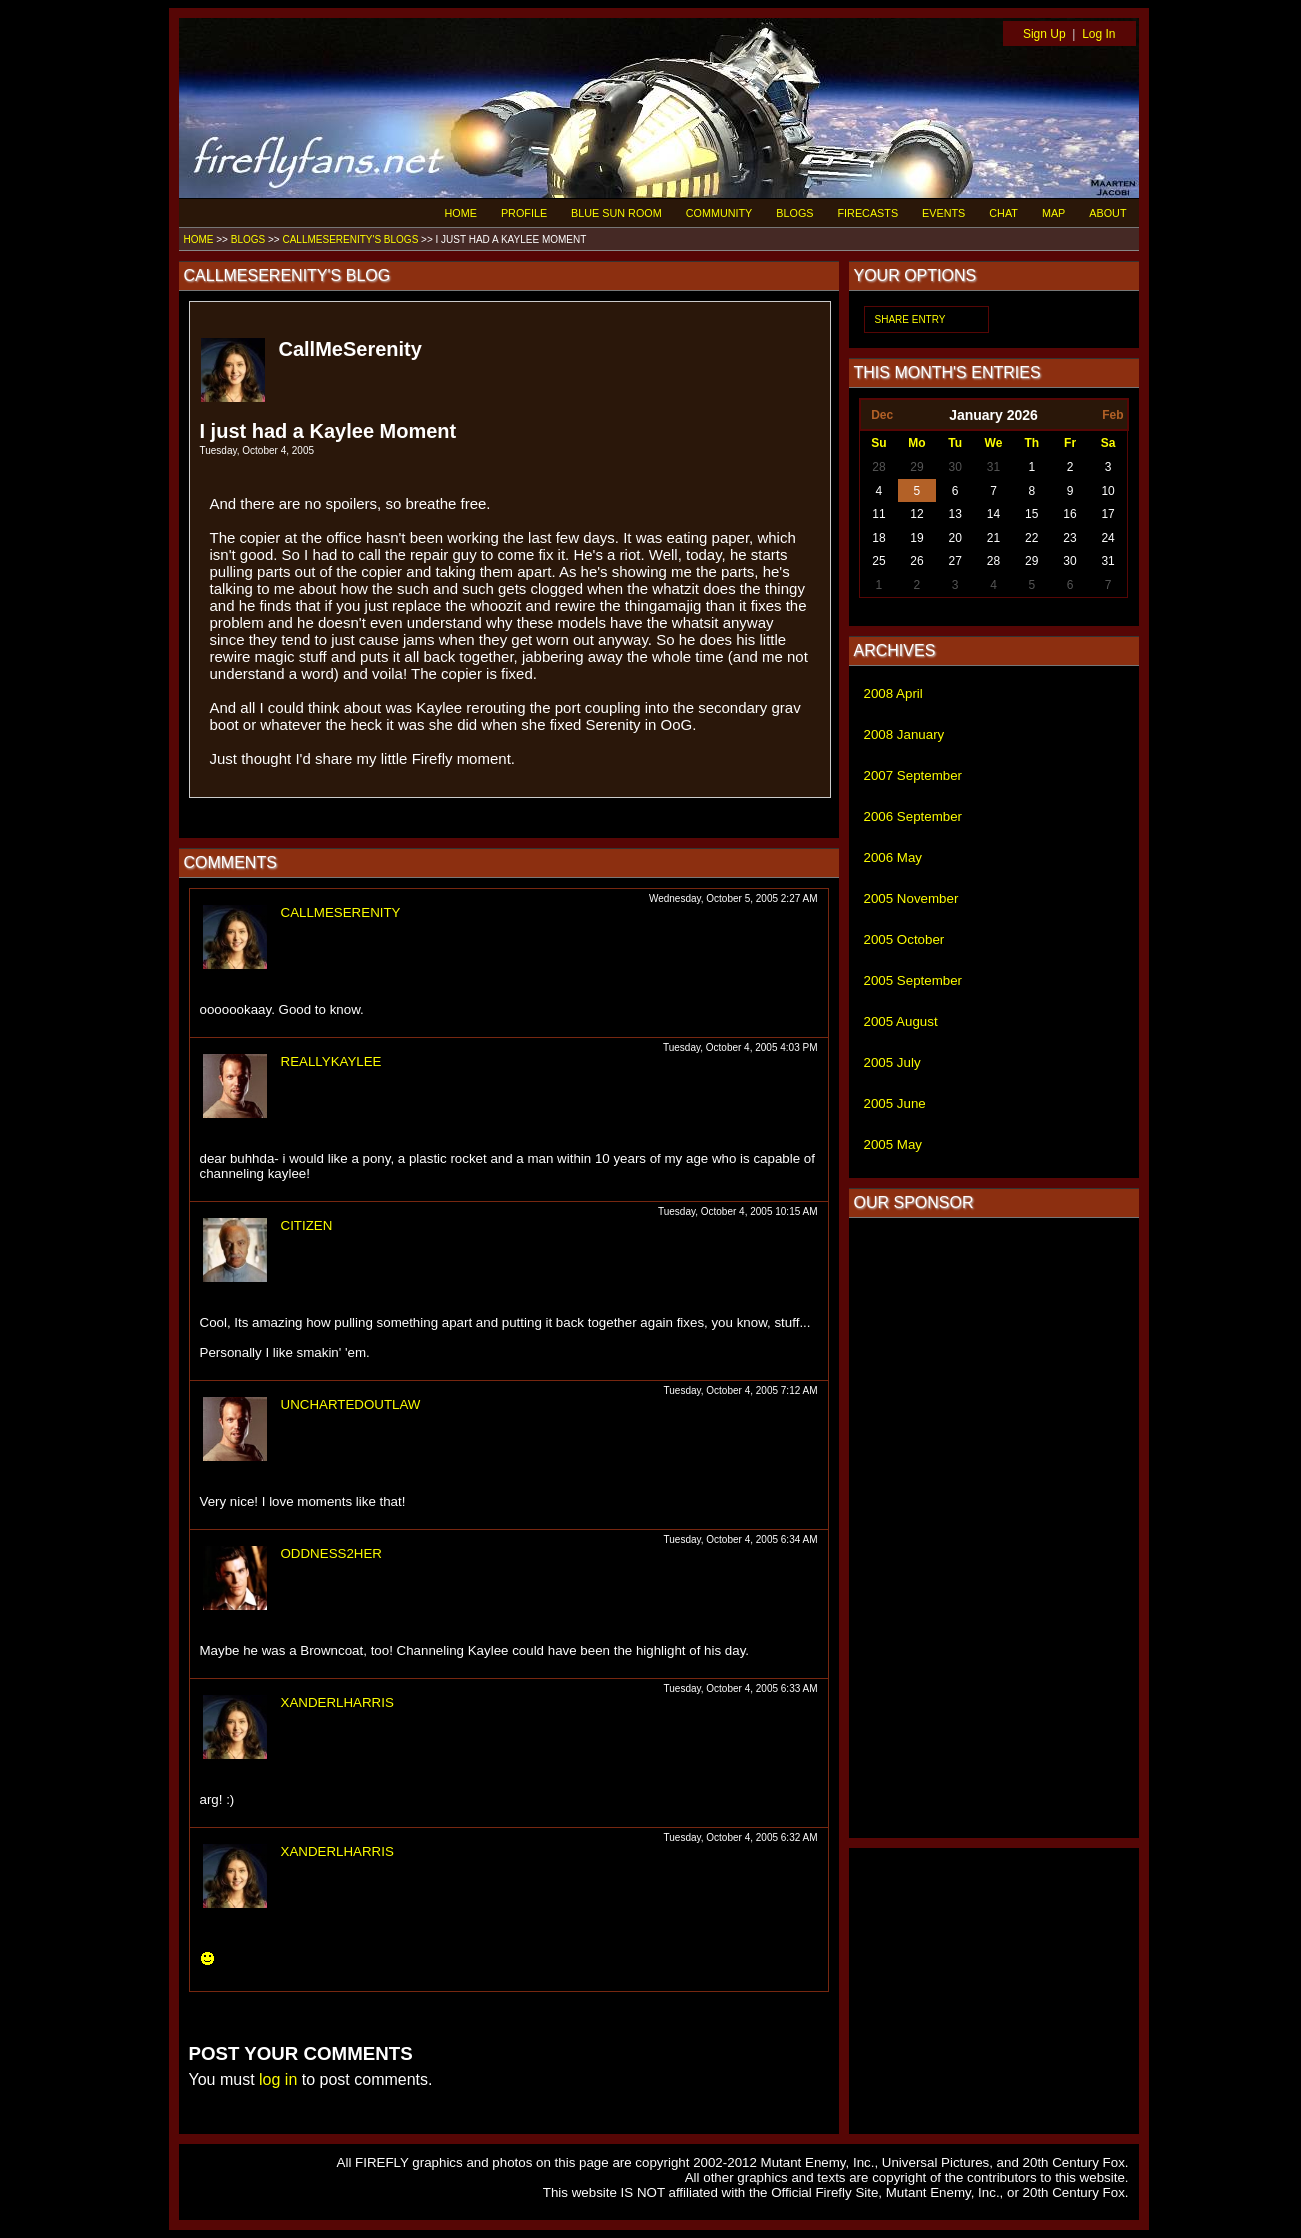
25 (878, 561)
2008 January (904, 734)
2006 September (913, 816)
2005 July (892, 1062)
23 (1069, 538)
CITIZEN (307, 1225)
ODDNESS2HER (331, 1553)
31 (993, 467)
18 (878, 538)
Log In (1098, 34)
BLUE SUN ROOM (616, 213)
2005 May (893, 1144)
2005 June (895, 1103)
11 (878, 514)
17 (1107, 514)
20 (955, 538)
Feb (1112, 415)
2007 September (913, 775)
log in (278, 2079)
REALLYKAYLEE (331, 1061)
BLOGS (794, 213)
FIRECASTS (868, 213)
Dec (882, 415)
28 (878, 467)
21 (993, 538)
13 (955, 514)
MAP (1053, 213)
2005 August (901, 1021)
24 (1107, 538)
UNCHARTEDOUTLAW (351, 1404)
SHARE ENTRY (910, 319)
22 (1031, 538)
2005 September (913, 980)
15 (1031, 514)
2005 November (911, 898)
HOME (461, 213)
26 (916, 561)
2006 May (893, 857)
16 (1069, 514)
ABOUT (1107, 213)
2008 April (893, 693)
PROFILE (524, 213)
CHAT (1003, 213)
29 (916, 467)
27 (955, 561)
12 (916, 514)
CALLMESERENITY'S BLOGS (350, 239)
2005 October (904, 939)
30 (955, 467)
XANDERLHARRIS (337, 1702)
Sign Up (1044, 34)
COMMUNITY (719, 213)
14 (993, 514)
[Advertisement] (994, 1528)
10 (1107, 491)
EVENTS (943, 213)
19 (916, 538)
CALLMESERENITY (341, 912)
